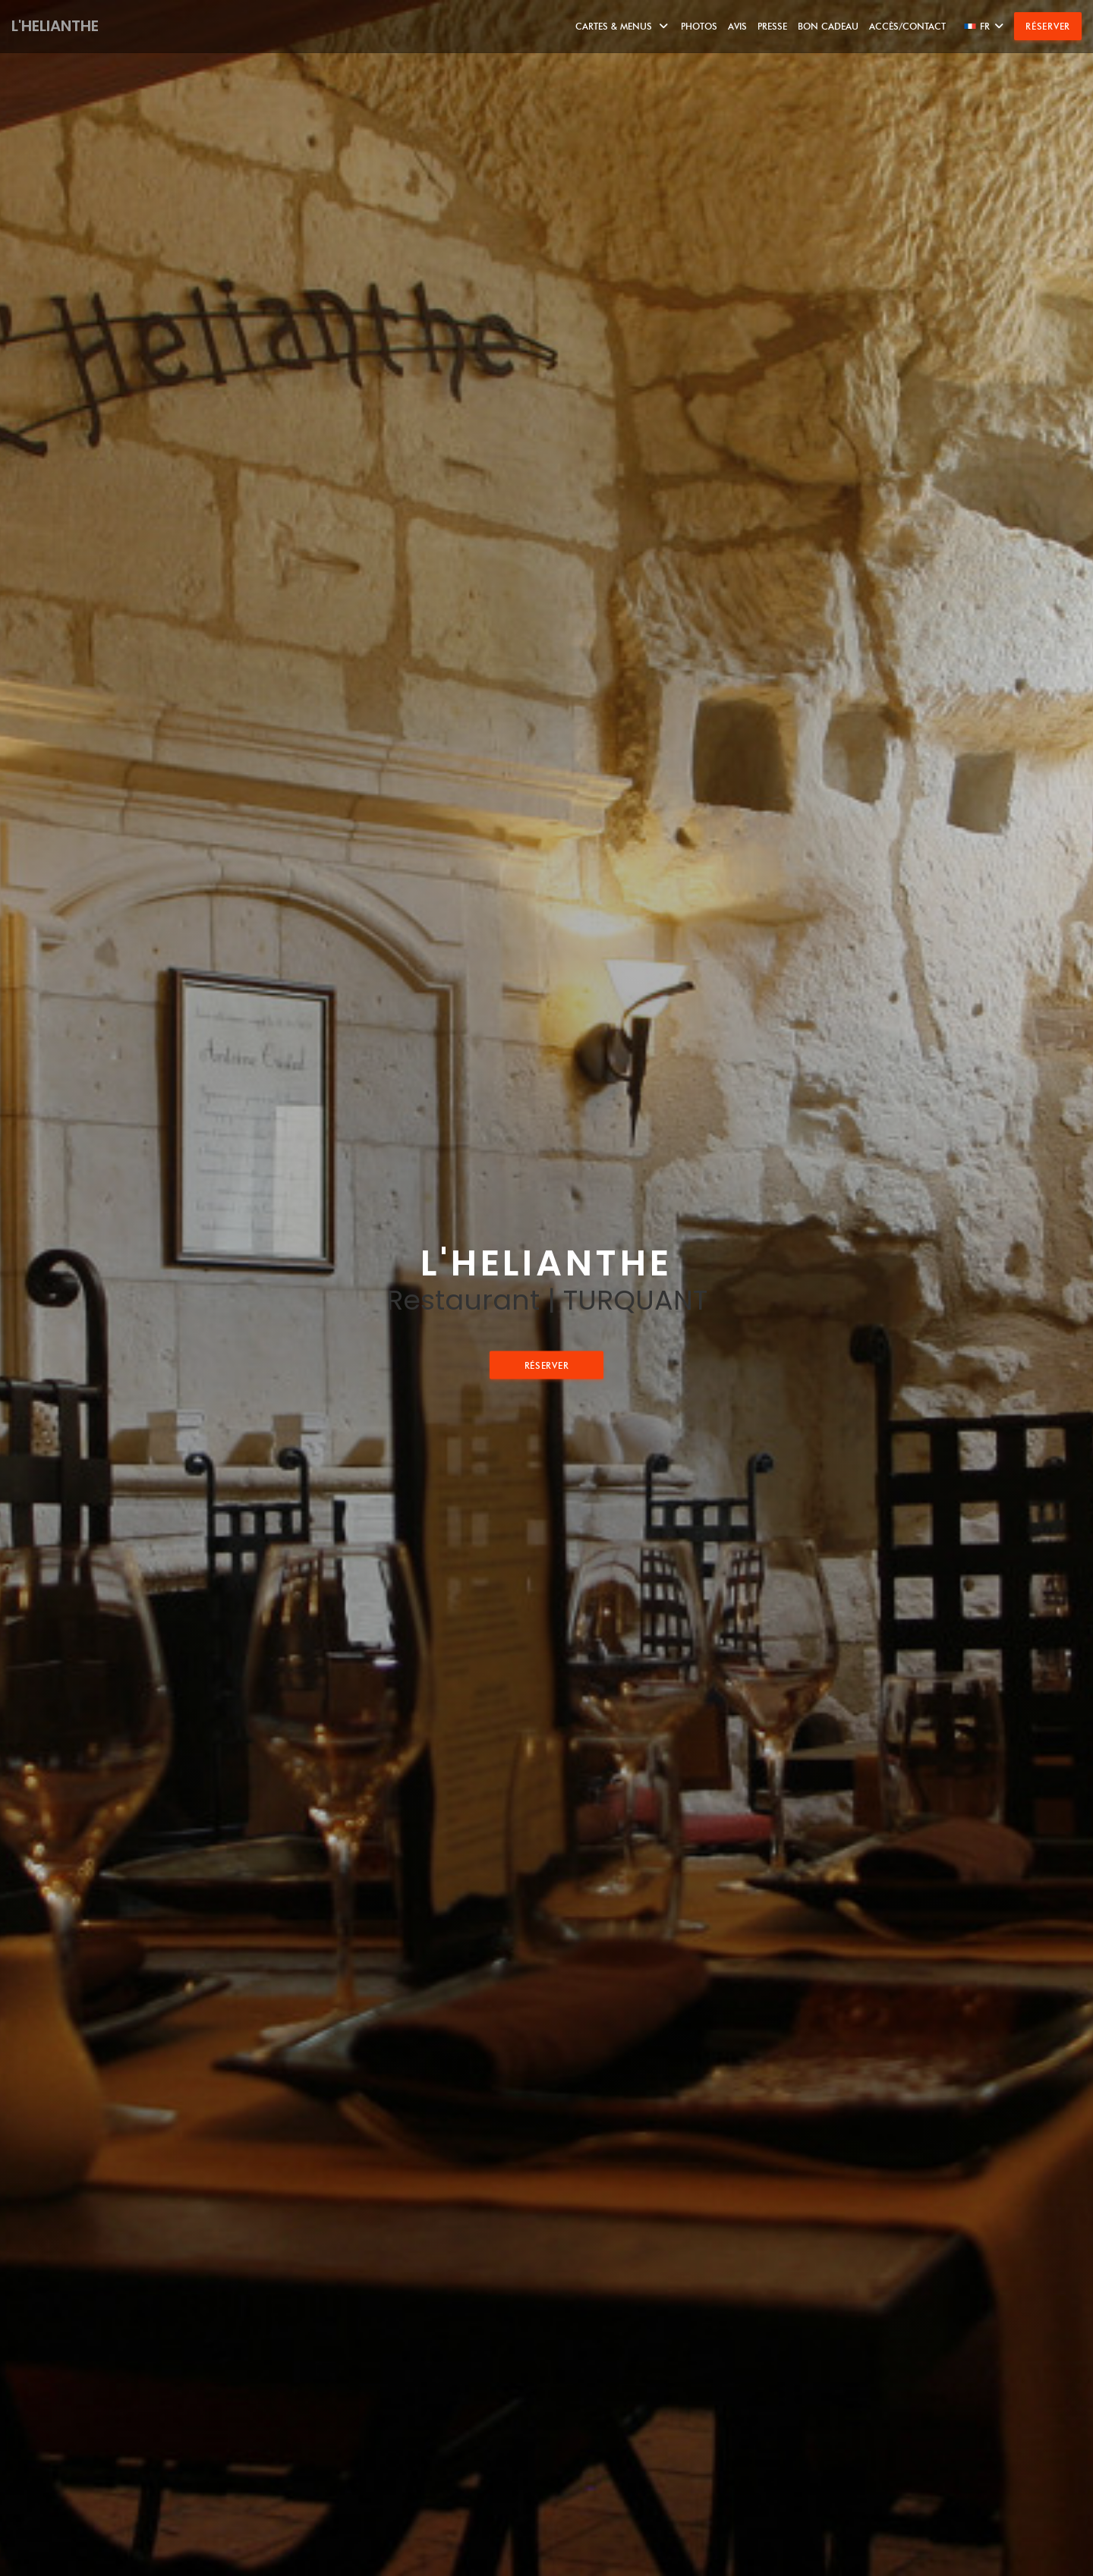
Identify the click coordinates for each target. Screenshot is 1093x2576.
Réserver (1047, 26)
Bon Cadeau (828, 26)
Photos (699, 26)
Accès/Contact (907, 26)
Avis (737, 26)
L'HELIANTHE (55, 25)
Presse (772, 26)
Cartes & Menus (622, 26)
